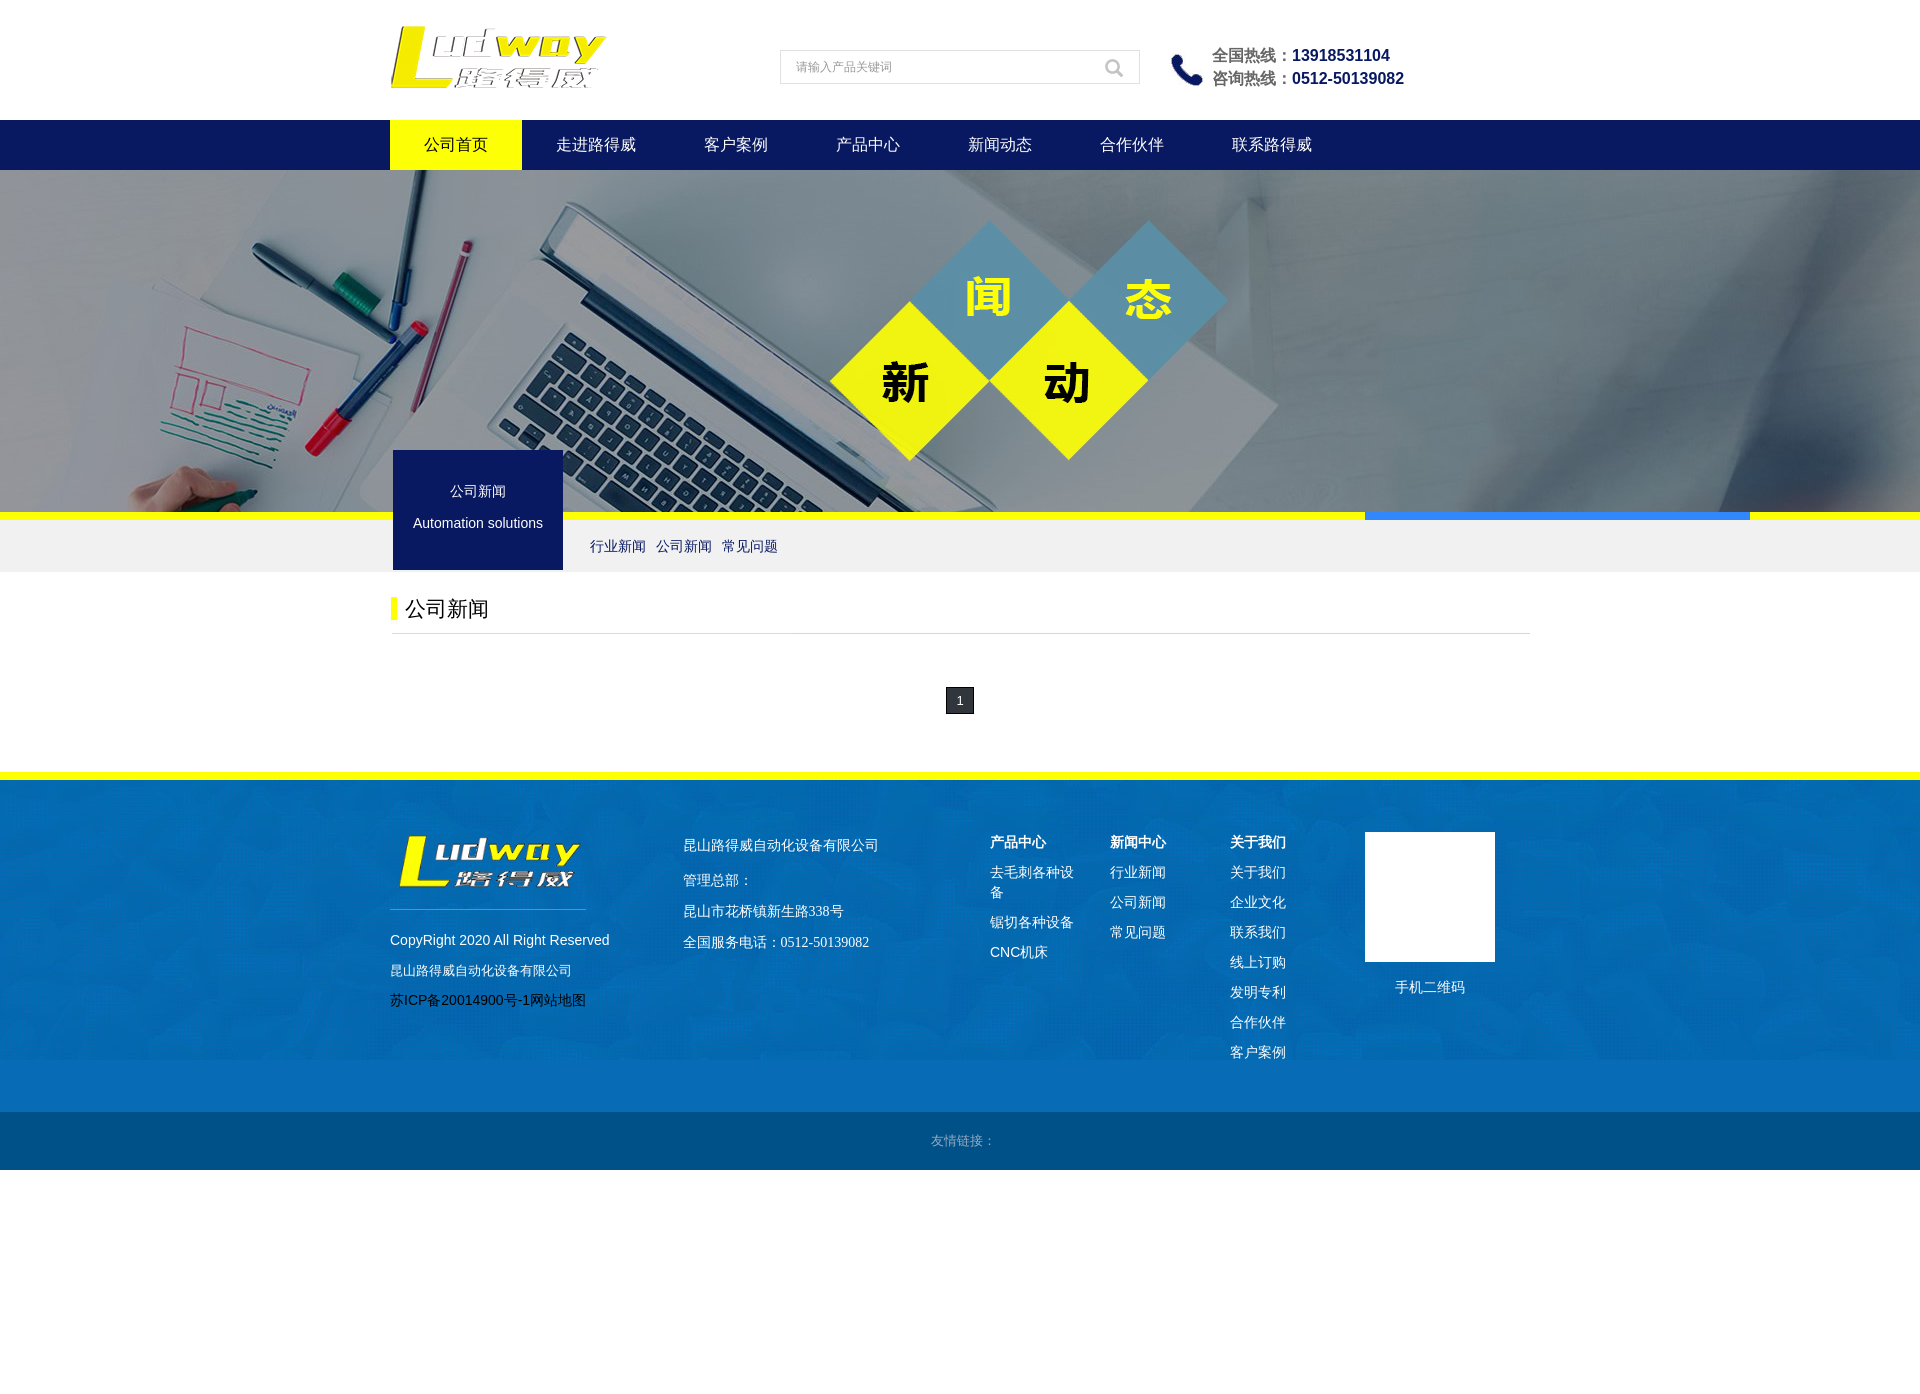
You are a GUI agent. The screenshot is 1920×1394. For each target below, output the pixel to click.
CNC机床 (1019, 952)
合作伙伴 (1132, 144)
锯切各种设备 (1032, 922)
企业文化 (1258, 902)
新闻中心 (1138, 842)
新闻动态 (1000, 144)
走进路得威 (596, 144)
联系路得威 (1272, 144)
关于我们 (1258, 842)
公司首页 (456, 144)
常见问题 (750, 546)
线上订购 (1258, 962)
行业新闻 (618, 546)
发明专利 (1258, 992)
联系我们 (1258, 932)
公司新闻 (684, 546)
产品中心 (868, 144)
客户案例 (736, 144)
